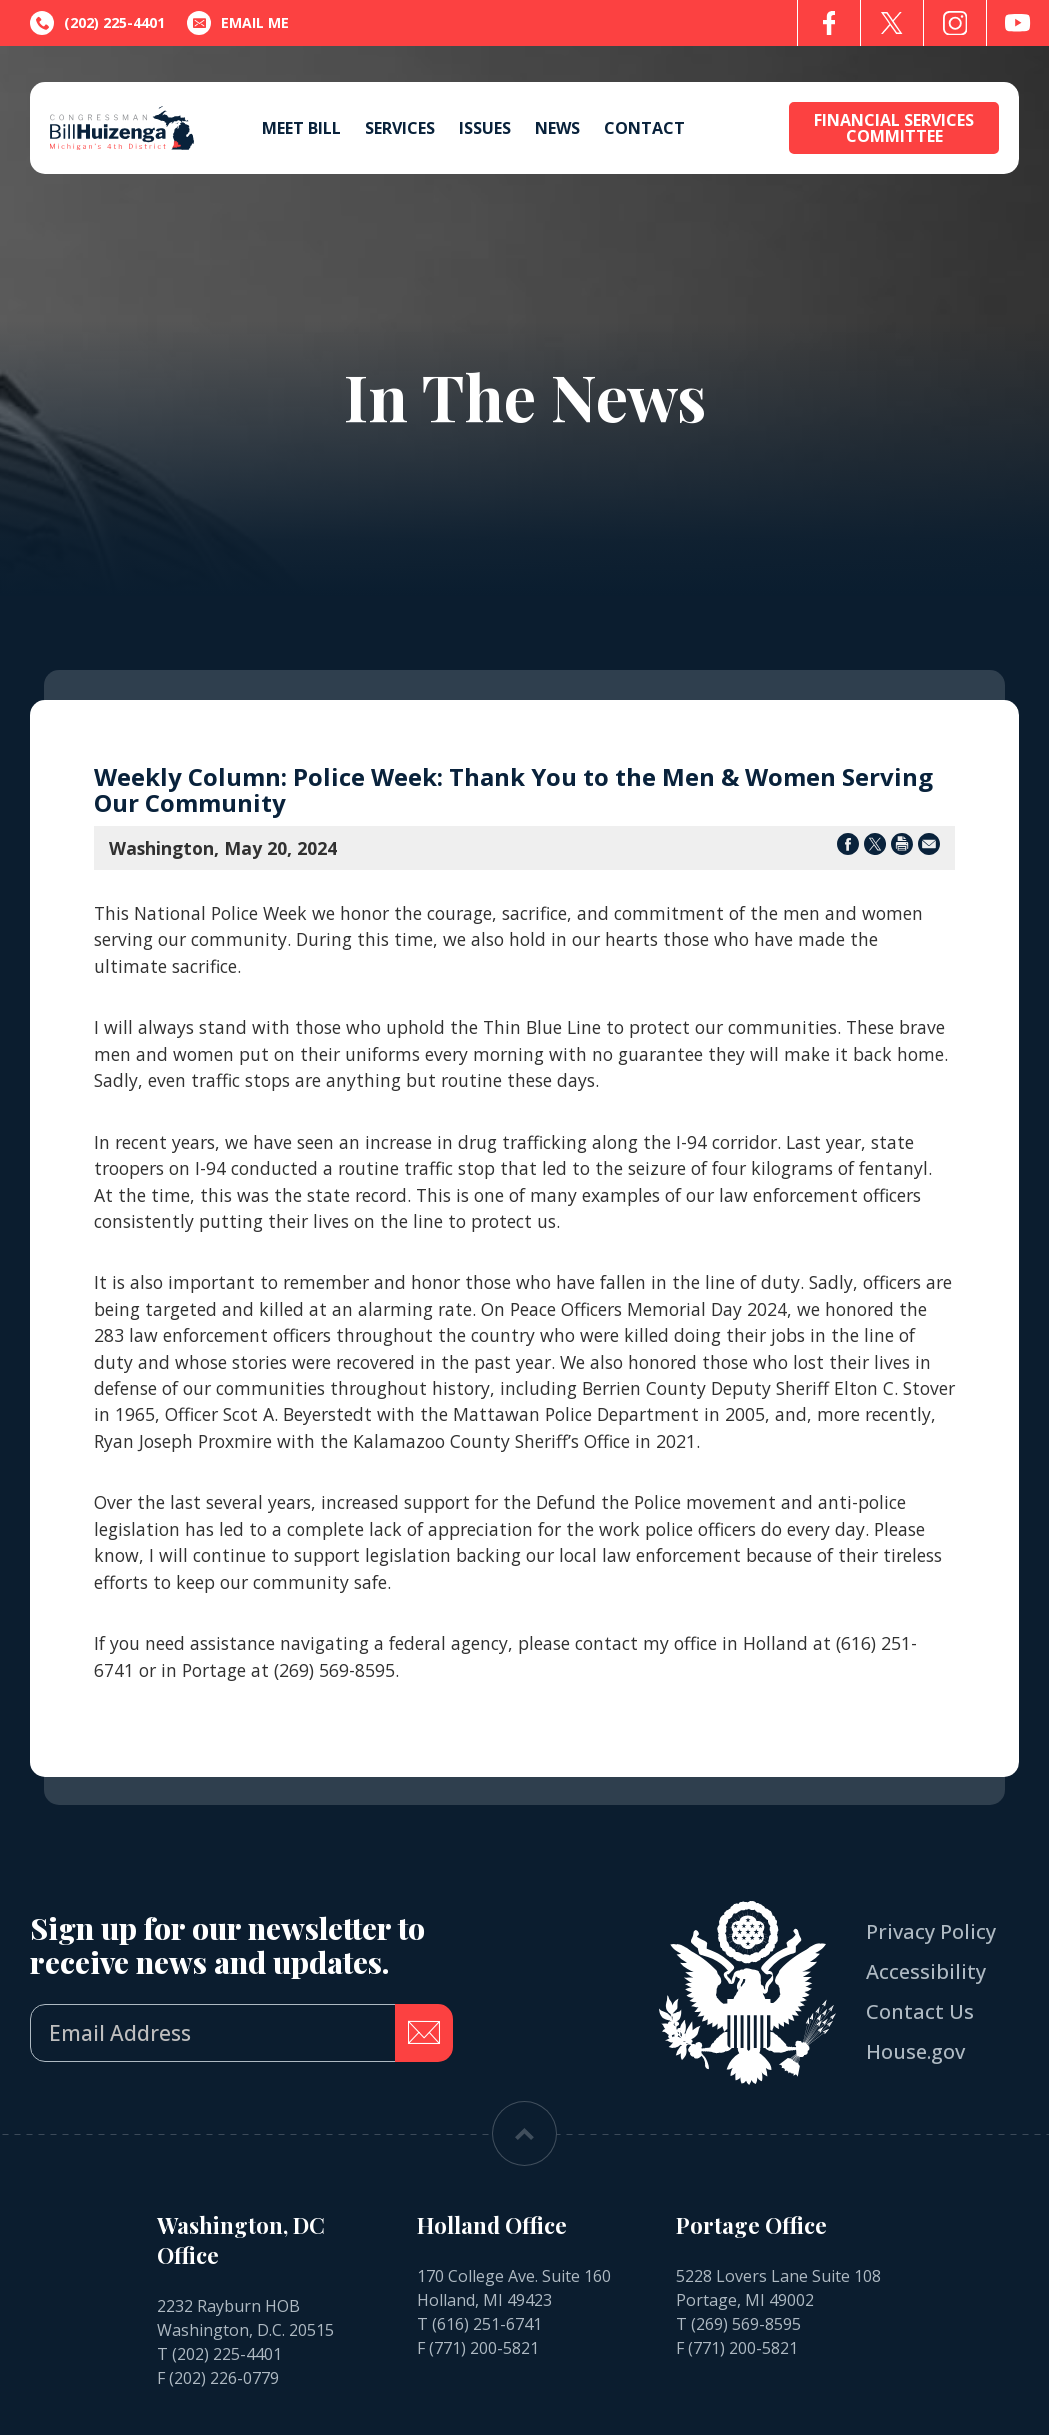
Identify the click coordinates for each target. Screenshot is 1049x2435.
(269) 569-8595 (746, 2324)
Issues (485, 128)
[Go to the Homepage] (122, 128)
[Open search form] (752, 128)
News (557, 128)
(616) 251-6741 (487, 2324)
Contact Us (920, 2011)
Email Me (238, 23)
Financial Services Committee (894, 128)
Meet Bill (301, 128)
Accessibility (926, 1971)
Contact (644, 128)
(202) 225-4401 (227, 2354)
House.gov (915, 2051)
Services (400, 128)
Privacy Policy (931, 1931)
